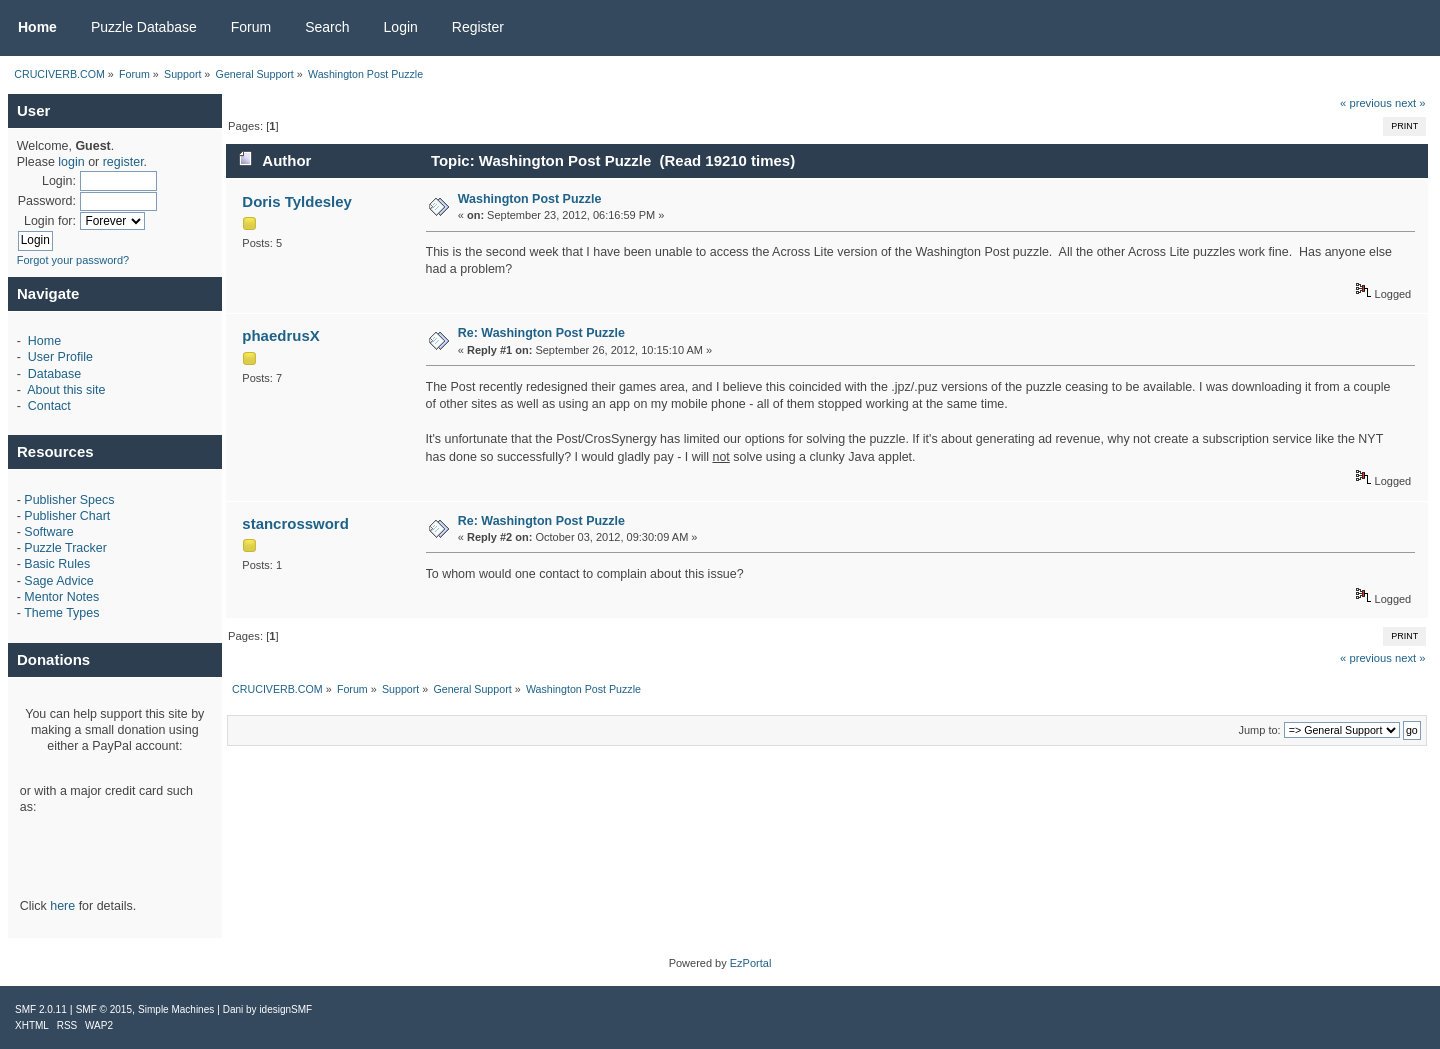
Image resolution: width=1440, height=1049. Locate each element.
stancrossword (295, 523)
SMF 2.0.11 (41, 1009)
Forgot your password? (73, 260)
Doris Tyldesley (297, 201)
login (71, 162)
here (62, 906)
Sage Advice (58, 581)
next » (1410, 103)
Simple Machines (176, 1009)
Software (48, 532)
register (123, 162)
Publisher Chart (67, 516)
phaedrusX (280, 335)
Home (44, 341)
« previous (1366, 103)
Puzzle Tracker (65, 548)
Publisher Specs (69, 500)
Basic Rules (57, 564)
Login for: (50, 221)
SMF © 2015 (104, 1009)
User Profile (60, 357)
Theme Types (61, 613)
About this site (66, 390)
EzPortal (751, 963)
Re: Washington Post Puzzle (541, 333)
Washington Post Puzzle (530, 199)
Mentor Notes (61, 597)
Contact (49, 406)
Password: (47, 201)
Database (54, 374)
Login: (59, 181)
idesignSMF (285, 1009)
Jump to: (1259, 730)
